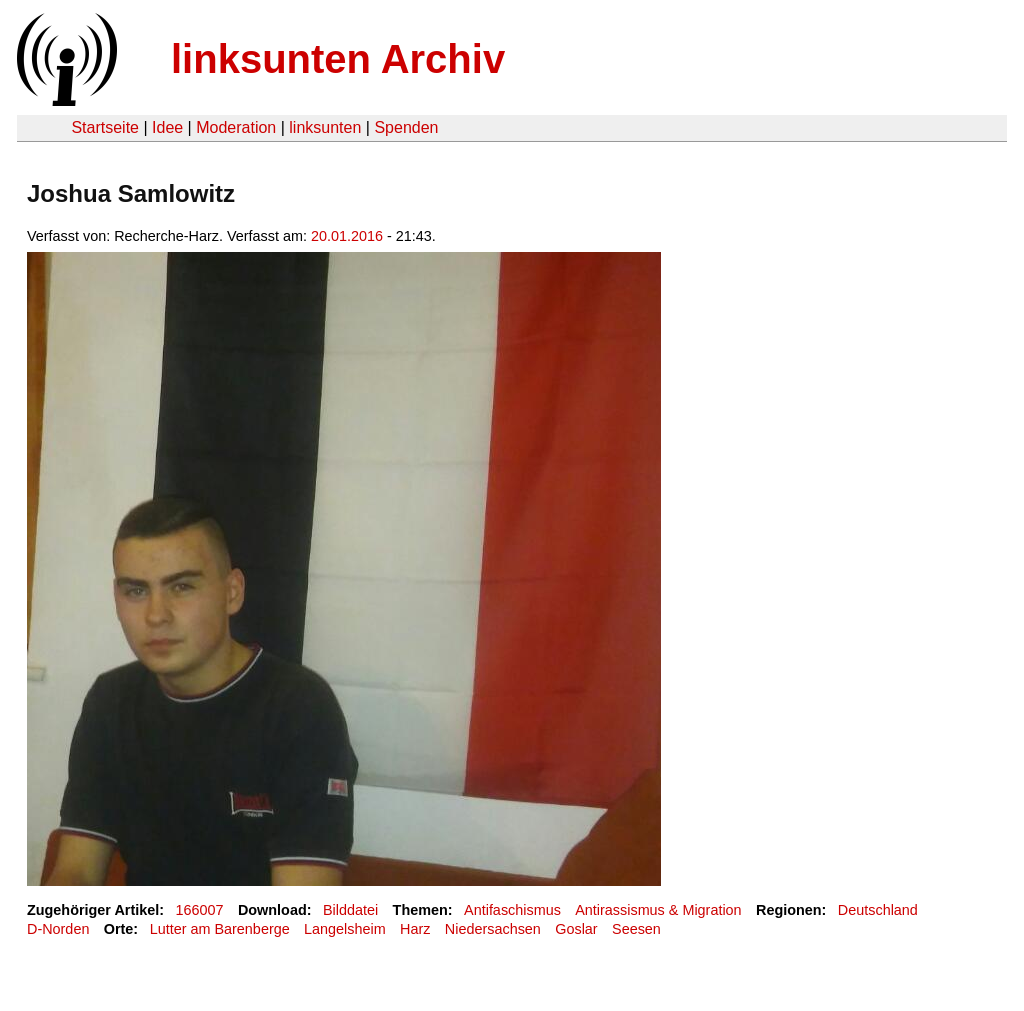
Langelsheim (345, 929)
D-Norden (58, 929)
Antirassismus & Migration (658, 910)
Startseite (105, 127)
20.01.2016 (347, 236)
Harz (415, 929)
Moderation (236, 127)
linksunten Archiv (338, 59)
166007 (200, 910)
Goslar (576, 929)
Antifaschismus (512, 910)
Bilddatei (350, 910)
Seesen (636, 929)
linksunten (325, 127)
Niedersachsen (493, 929)
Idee (167, 127)
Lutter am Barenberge (220, 929)
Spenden (406, 127)
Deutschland (878, 910)
